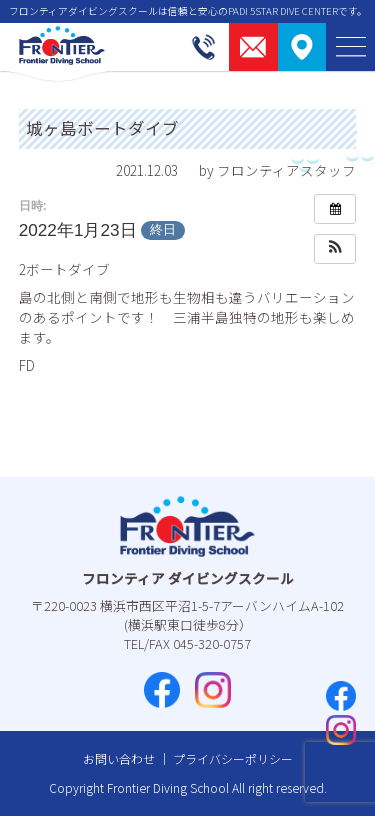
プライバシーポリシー (233, 758)
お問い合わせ (119, 758)
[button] (335, 249)
